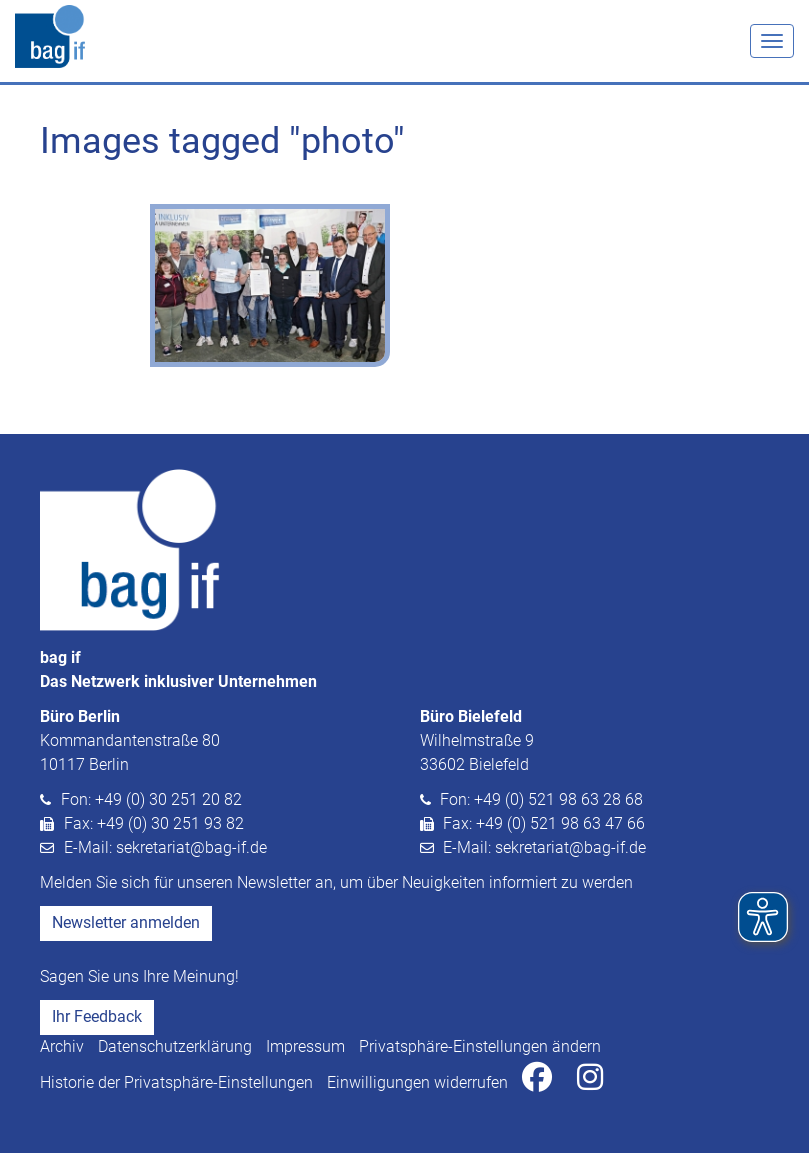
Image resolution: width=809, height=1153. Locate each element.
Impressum (305, 1046)
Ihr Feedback (97, 1016)
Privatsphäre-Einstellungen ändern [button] (480, 1046)
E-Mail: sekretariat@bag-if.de (165, 847)
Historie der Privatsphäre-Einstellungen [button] (176, 1082)
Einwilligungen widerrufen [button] (417, 1082)
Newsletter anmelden (126, 922)
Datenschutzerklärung (175, 1046)
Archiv (62, 1046)
